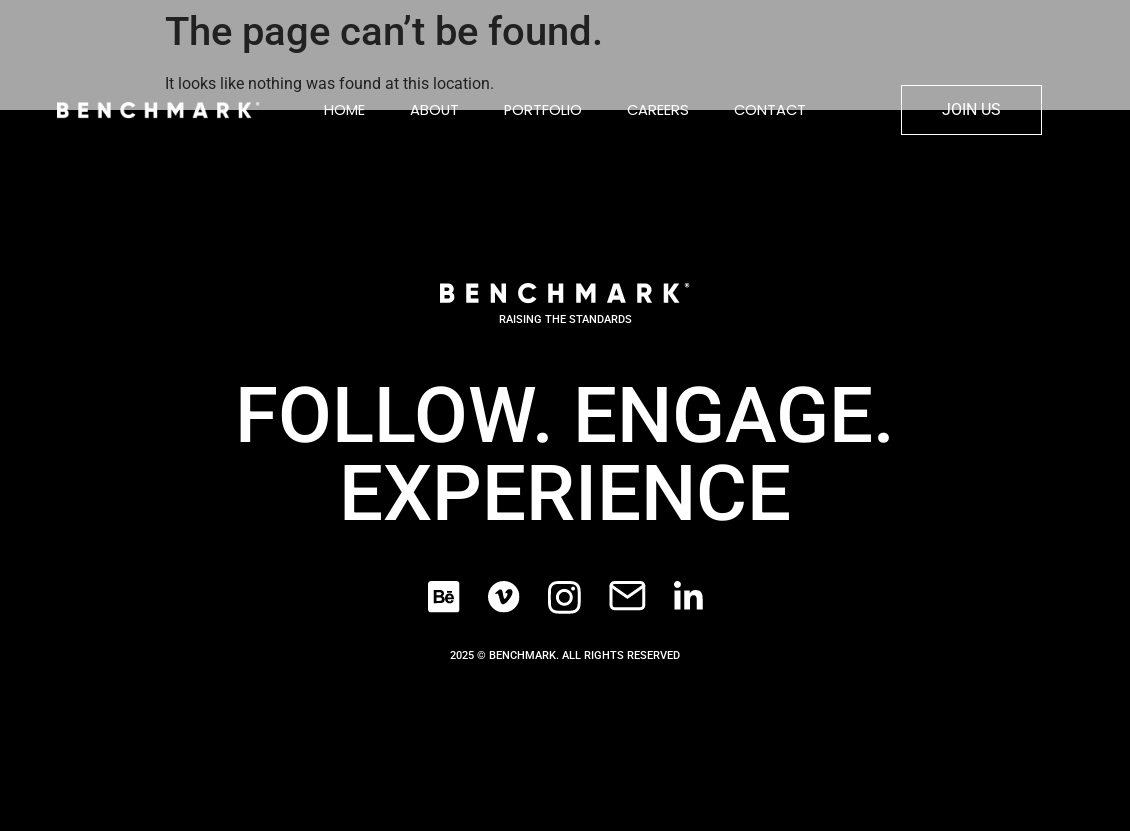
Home (344, 110)
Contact (770, 110)
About (434, 110)
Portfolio (543, 110)
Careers (658, 110)
